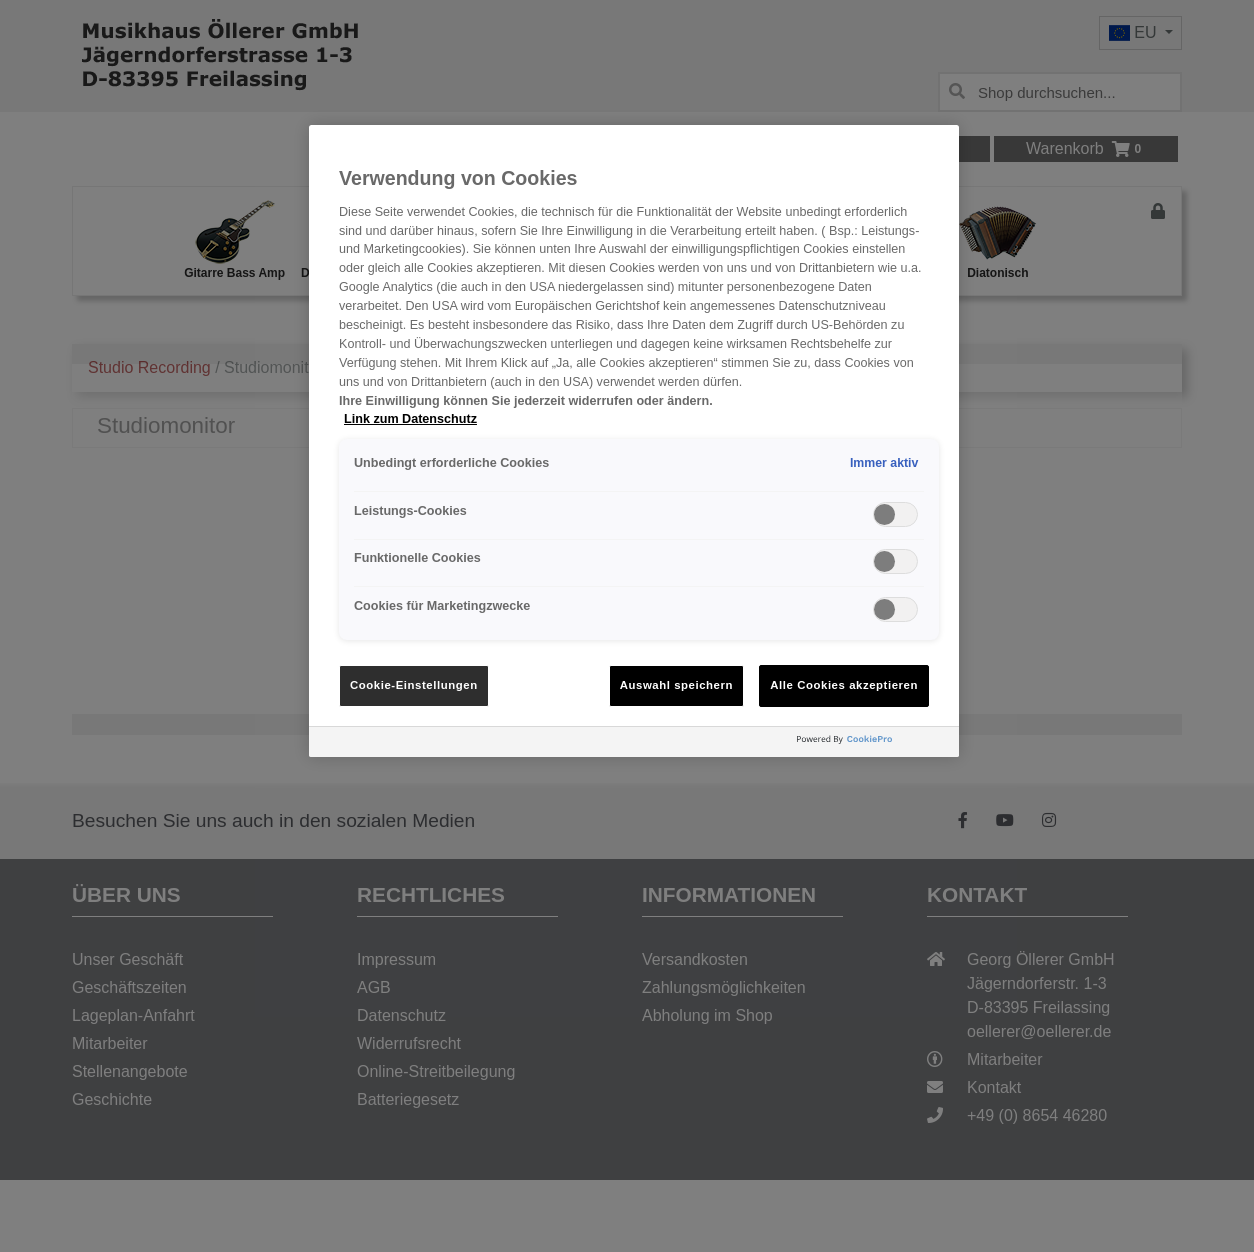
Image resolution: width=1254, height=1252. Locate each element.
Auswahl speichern (676, 685)
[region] (634, 441)
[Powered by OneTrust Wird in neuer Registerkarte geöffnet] (873, 744)
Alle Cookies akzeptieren (844, 685)
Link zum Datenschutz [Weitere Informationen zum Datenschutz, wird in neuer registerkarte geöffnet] (410, 419)
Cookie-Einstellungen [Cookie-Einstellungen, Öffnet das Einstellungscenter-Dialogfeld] (414, 685)
